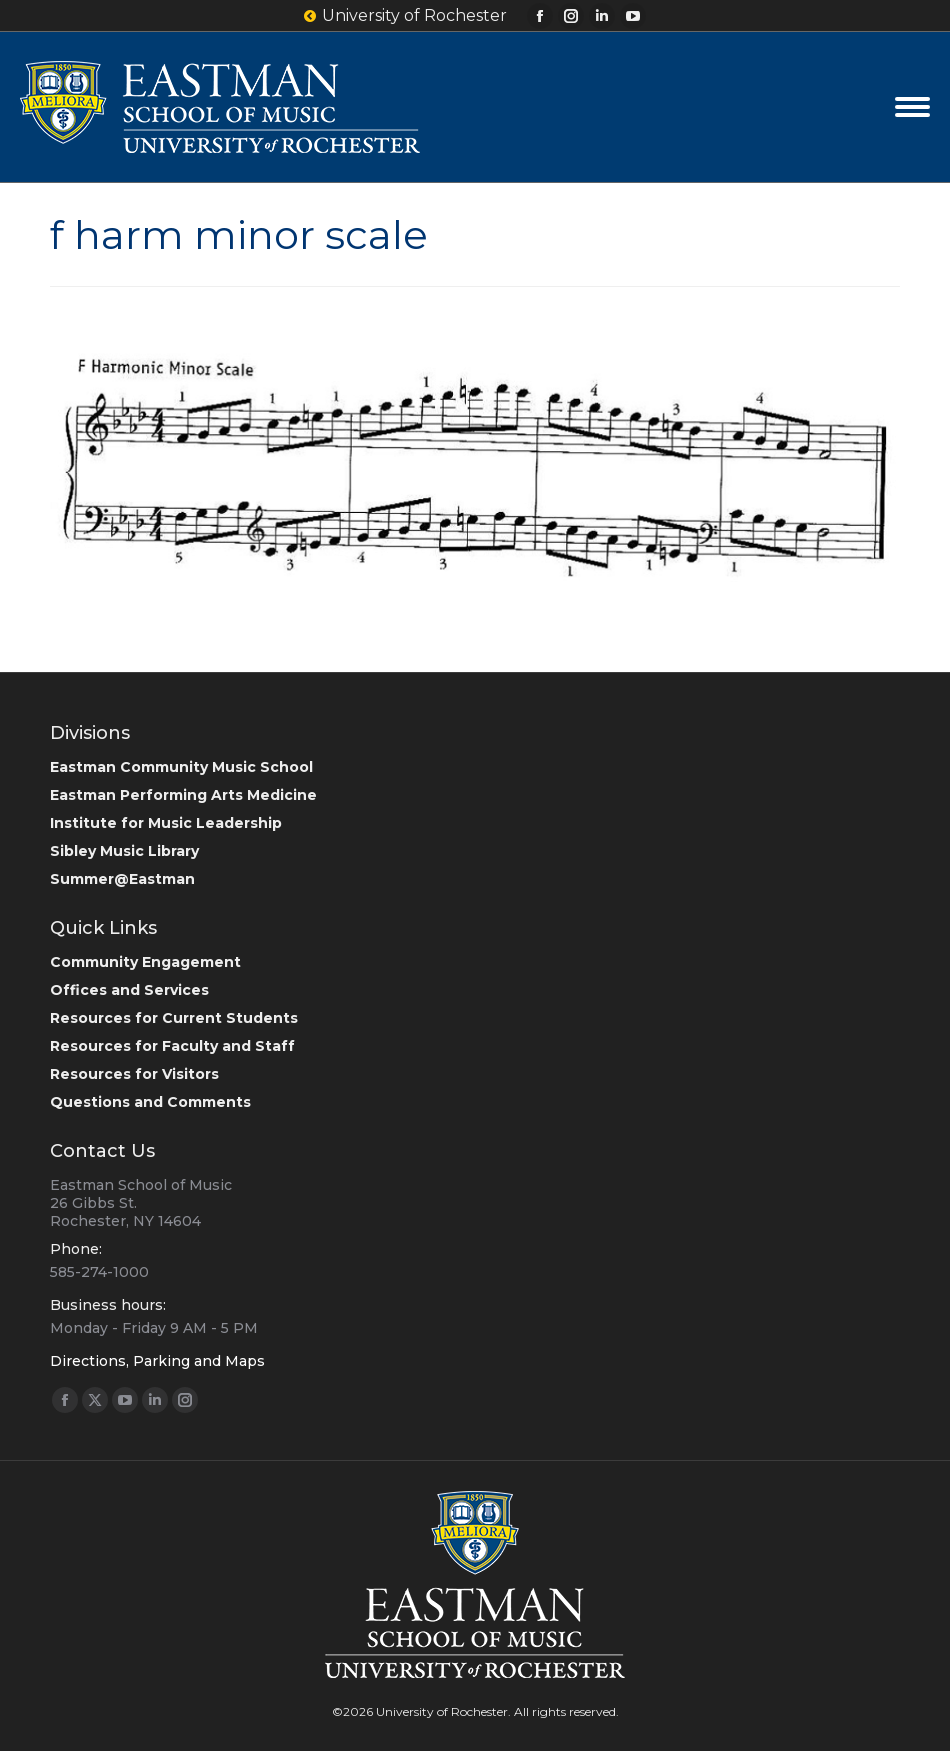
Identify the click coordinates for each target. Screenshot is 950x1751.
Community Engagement (145, 962)
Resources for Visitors (134, 1074)
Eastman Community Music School (181, 767)
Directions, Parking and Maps (157, 1361)
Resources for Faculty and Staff (172, 1046)
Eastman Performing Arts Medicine (183, 795)
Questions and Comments (150, 1102)
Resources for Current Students (174, 1018)
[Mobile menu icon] (912, 107)
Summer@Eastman (122, 879)
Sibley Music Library (124, 851)
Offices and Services (129, 990)
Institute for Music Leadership (166, 823)
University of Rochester (405, 16)
